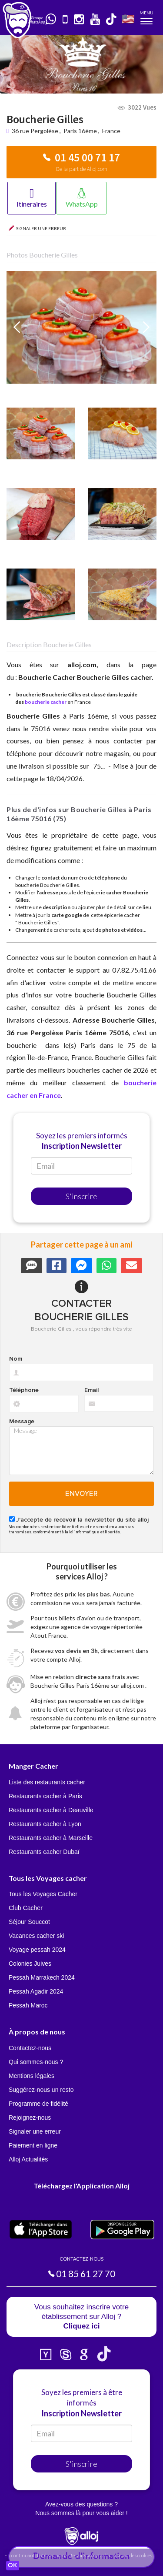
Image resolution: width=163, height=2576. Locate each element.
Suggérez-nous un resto (41, 2089)
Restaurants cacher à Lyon (45, 1823)
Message (21, 1421)
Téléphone (24, 1390)
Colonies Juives (30, 1963)
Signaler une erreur (35, 2131)
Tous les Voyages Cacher (43, 1893)
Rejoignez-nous (30, 2117)
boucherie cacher (46, 702)
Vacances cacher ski (36, 1935)
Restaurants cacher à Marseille (51, 1837)
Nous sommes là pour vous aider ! (81, 2512)
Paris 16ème (80, 130)
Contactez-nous (30, 2047)
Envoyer (81, 1493)
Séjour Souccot (29, 1921)
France (111, 130)
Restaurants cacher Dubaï (44, 1851)
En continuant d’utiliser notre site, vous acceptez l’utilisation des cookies (78, 2555)
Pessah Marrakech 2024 (42, 1977)
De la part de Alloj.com (81, 169)
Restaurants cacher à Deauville (51, 1810)
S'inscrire (81, 1196)
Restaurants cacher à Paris (45, 1796)
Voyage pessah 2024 (37, 1949)
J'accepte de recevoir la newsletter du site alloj (82, 1519)
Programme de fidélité (38, 2103)
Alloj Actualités (28, 2159)
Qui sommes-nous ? (36, 2061)
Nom (15, 1359)
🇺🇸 (128, 18)
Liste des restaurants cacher (47, 1782)
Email (91, 1390)
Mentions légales (31, 2075)
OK (12, 2566)
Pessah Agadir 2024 (36, 1991)
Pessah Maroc (28, 2005)
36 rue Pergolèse (36, 130)
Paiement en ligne (33, 2145)
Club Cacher (26, 1907)
